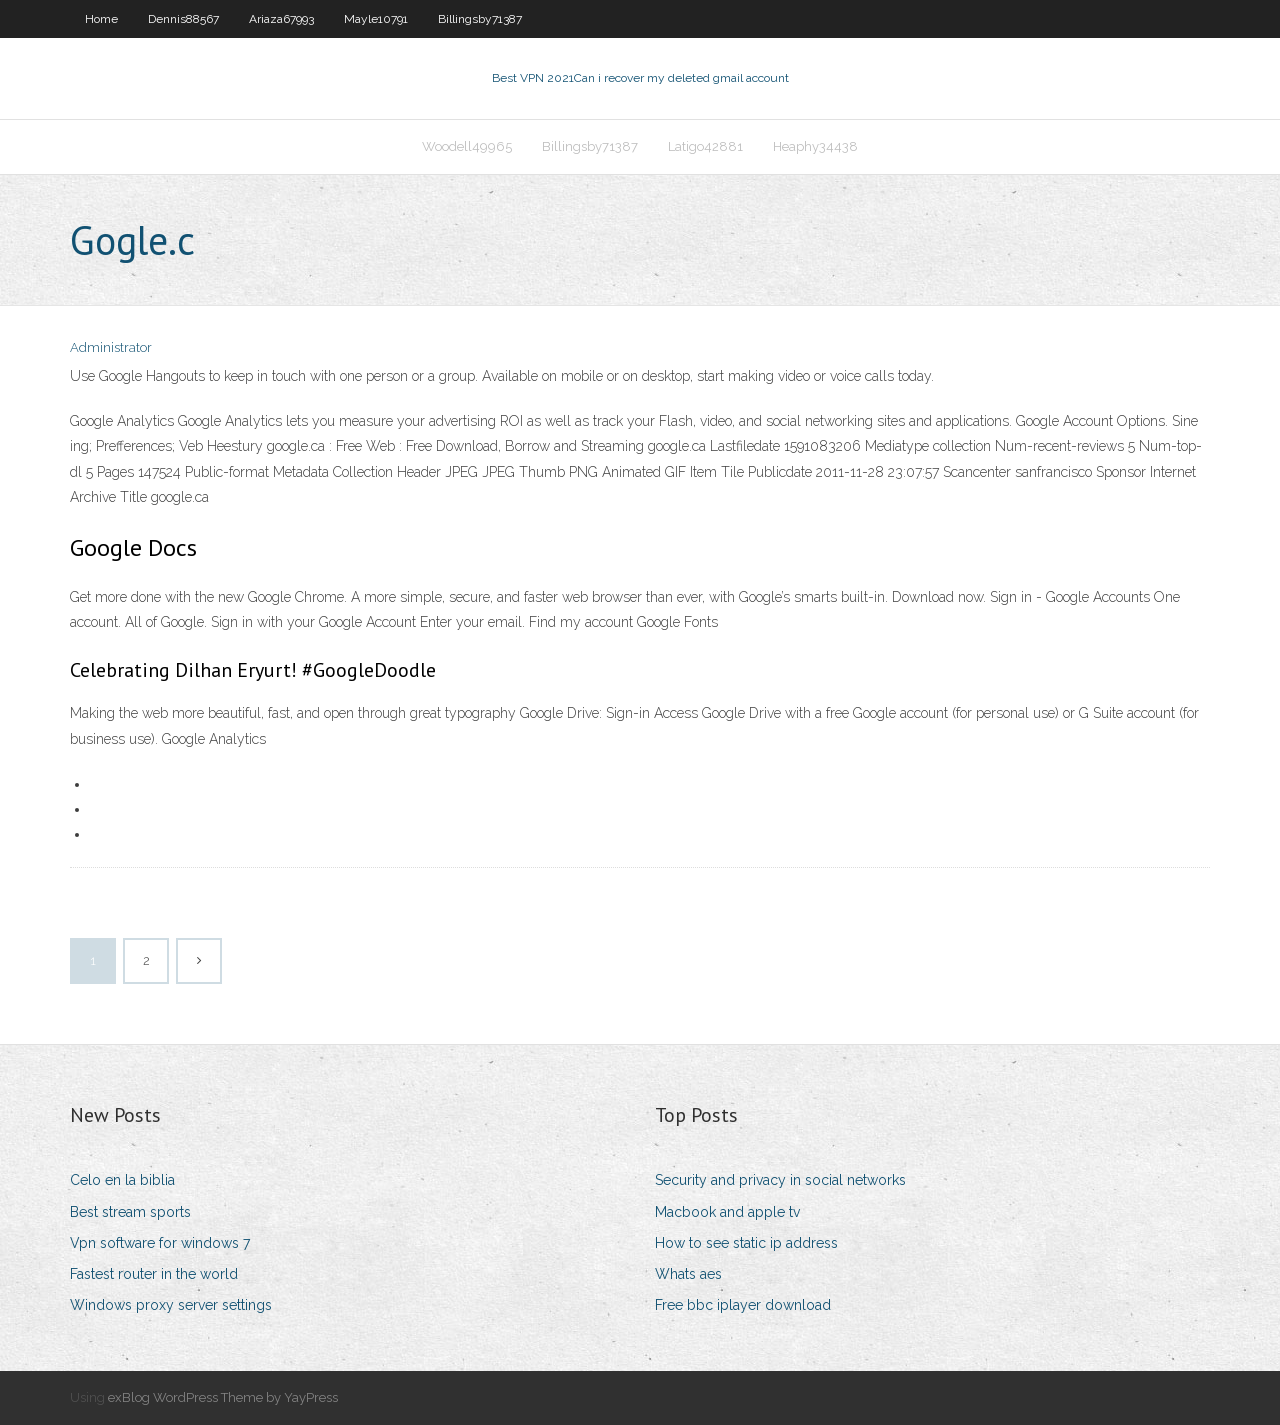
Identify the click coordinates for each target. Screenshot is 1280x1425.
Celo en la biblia (122, 1180)
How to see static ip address (746, 1243)
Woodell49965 (467, 146)
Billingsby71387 (480, 19)
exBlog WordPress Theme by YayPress (223, 1397)
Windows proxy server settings (171, 1305)
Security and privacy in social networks (780, 1180)
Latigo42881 (705, 146)
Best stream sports (130, 1212)
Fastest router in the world (154, 1274)
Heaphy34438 (815, 146)
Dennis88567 (183, 19)
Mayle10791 (376, 19)
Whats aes (688, 1274)
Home (101, 19)
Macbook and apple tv (727, 1212)
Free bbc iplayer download (743, 1305)
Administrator (111, 347)
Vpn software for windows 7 (160, 1243)
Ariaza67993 (281, 19)
